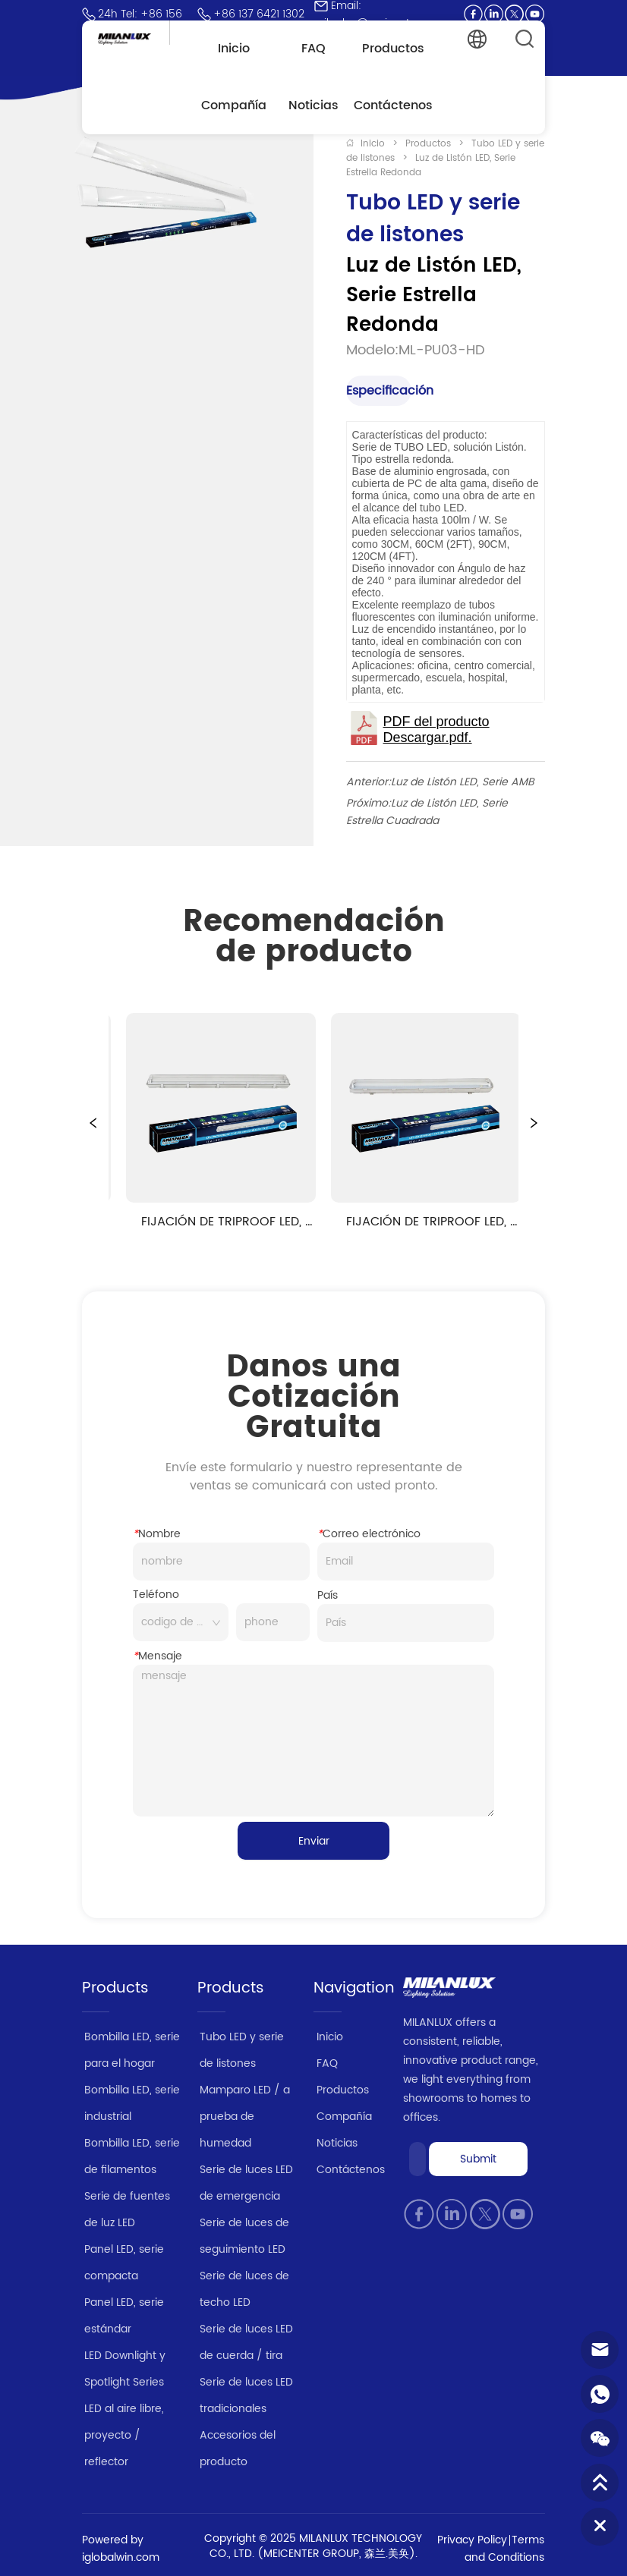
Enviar (313, 1841)
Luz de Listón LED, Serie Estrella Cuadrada (427, 811)
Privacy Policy (472, 2540)
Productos (428, 144)
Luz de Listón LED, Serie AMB (462, 782)
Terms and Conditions (504, 2548)
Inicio (373, 144)
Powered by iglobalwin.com (120, 2548)
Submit (478, 2159)
